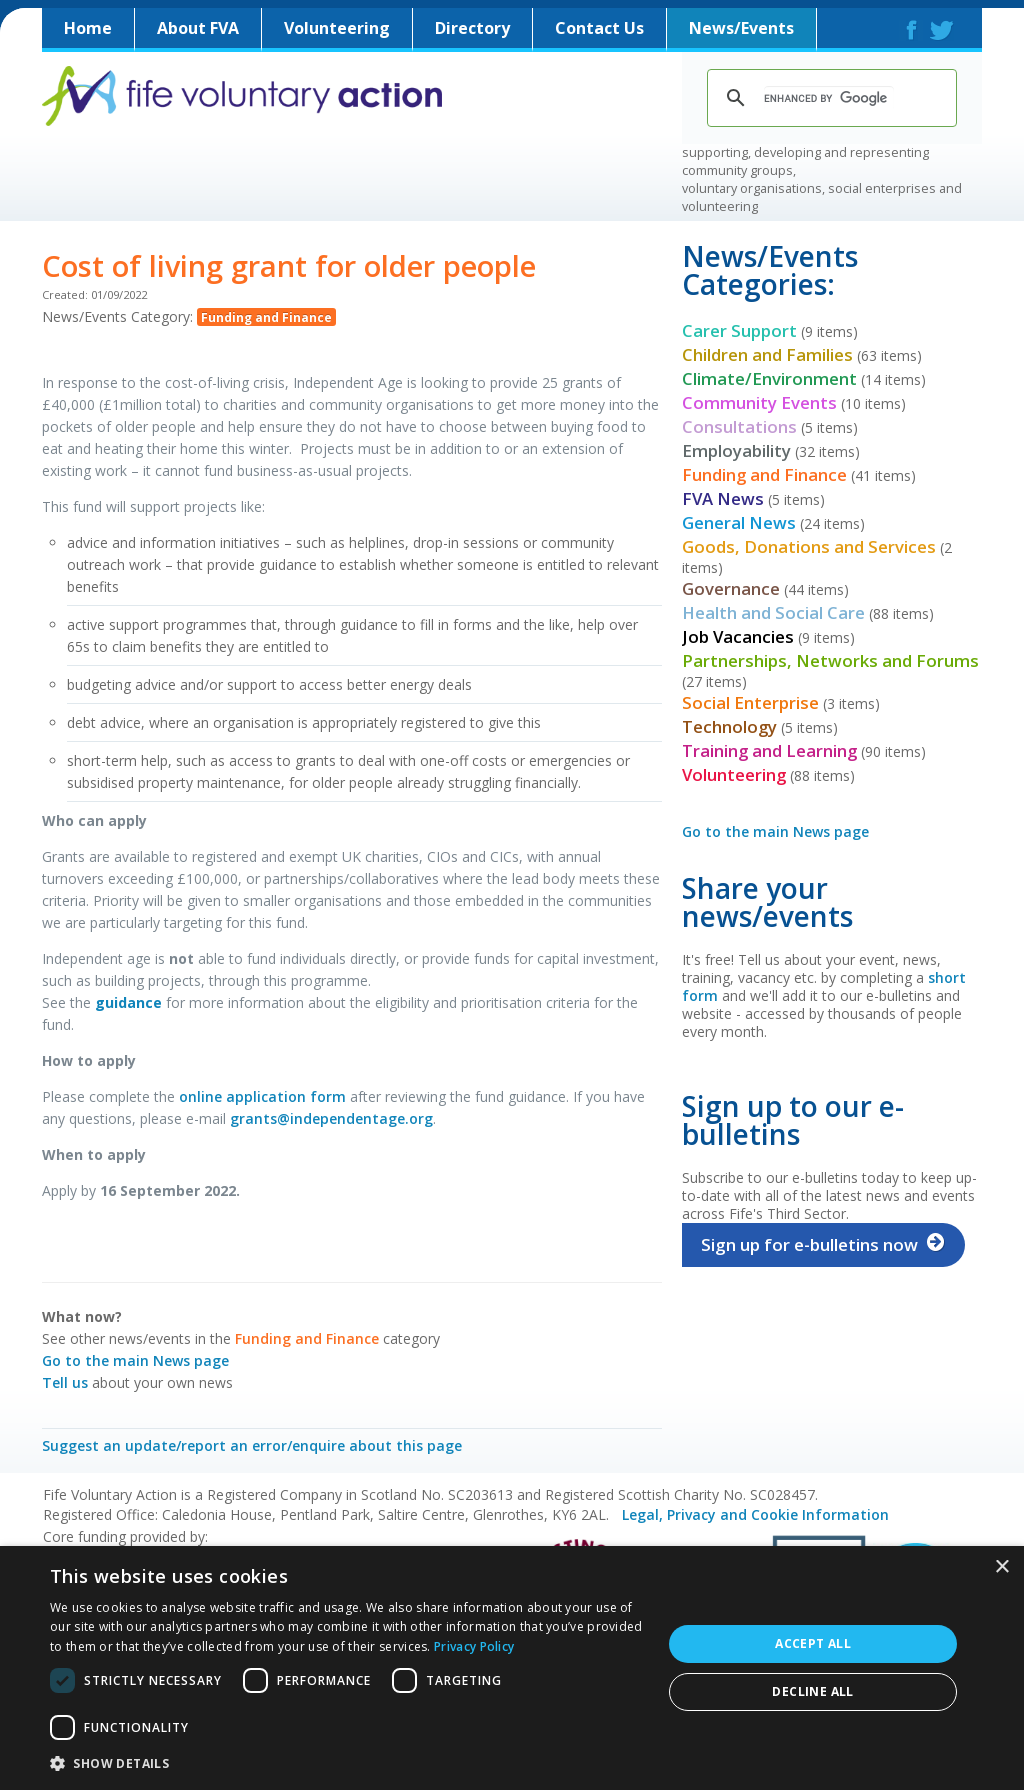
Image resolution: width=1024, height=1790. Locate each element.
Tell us (65, 1382)
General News (739, 522)
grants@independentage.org (331, 1118)
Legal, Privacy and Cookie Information (755, 1514)
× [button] (1001, 1567)
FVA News (723, 498)
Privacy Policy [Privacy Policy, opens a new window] (474, 1646)
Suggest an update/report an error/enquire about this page (252, 1445)
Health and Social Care (773, 612)
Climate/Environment (769, 378)
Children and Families (767, 354)
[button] (347, 1763)
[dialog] (512, 1668)
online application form (262, 1096)
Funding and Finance (266, 317)
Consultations (739, 426)
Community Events (759, 402)
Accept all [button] (813, 1643)
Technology (729, 726)
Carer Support (739, 330)
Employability (736, 450)
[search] (829, 98)
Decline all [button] (812, 1691)
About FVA (198, 28)
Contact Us (599, 28)
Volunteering (337, 28)
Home (88, 28)
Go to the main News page (135, 1360)
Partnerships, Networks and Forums (830, 660)
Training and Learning (769, 750)
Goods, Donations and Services (809, 546)
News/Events (741, 28)
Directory (472, 28)
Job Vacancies (738, 636)
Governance (731, 588)
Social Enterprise (750, 702)
